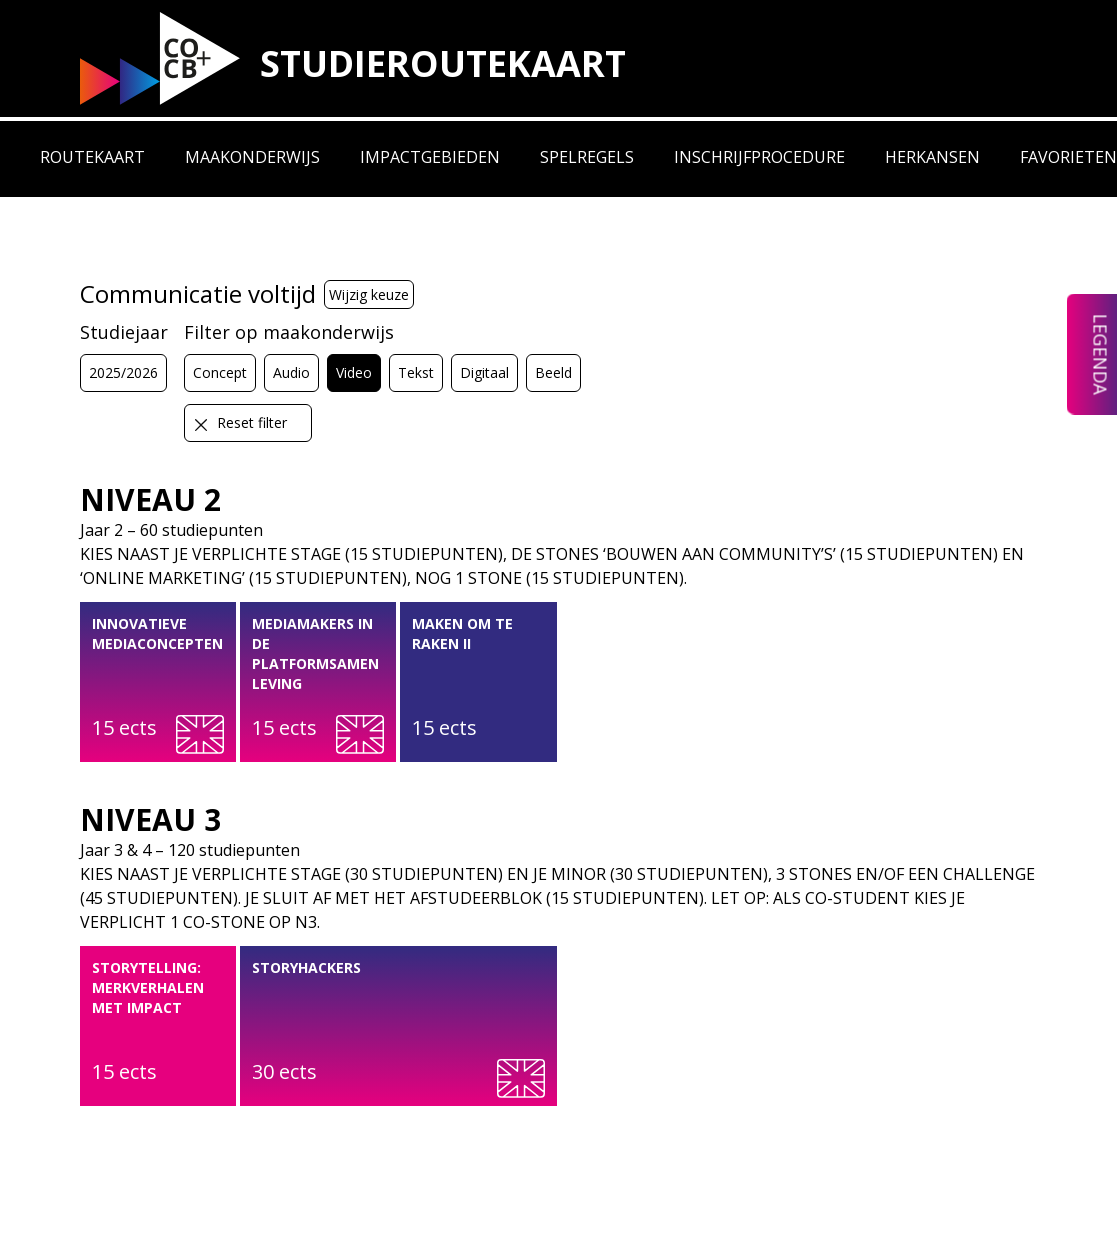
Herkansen (932, 157)
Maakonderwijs (252, 157)
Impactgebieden (430, 157)
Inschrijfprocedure (759, 157)
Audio (291, 372)
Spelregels (587, 157)
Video (354, 372)
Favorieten (1068, 157)
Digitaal (484, 372)
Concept (220, 372)
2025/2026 (123, 372)
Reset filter (240, 423)
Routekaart (92, 157)
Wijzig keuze (369, 294)
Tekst (416, 372)
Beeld (553, 372)
